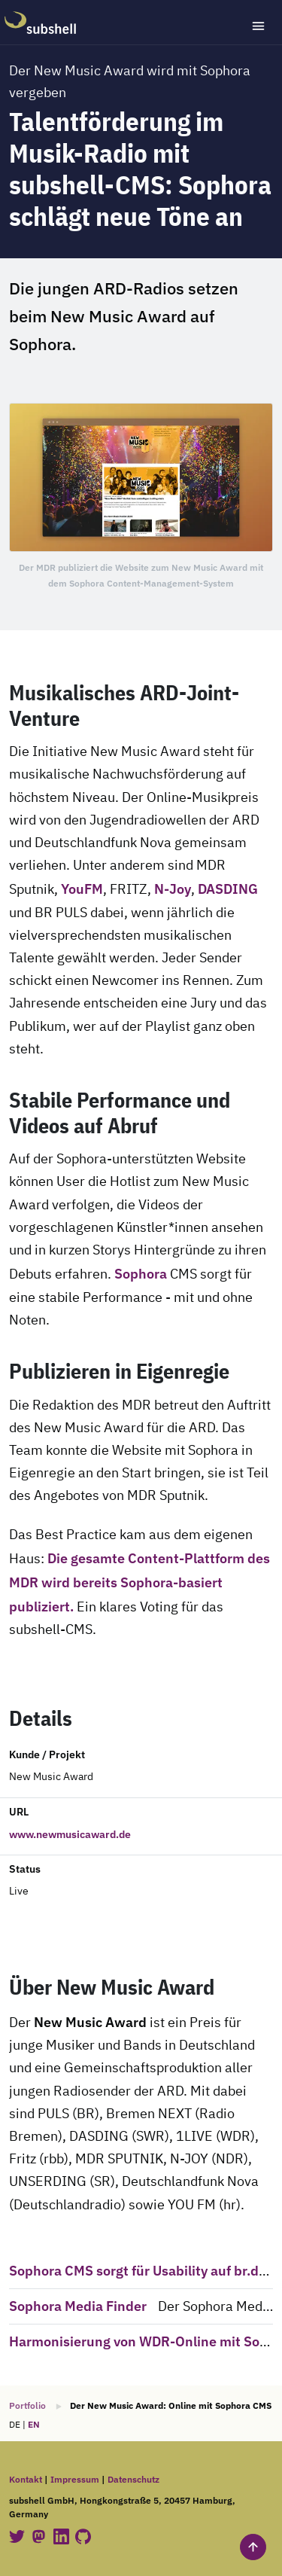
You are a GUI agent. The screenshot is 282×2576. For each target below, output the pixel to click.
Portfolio (27, 2405)
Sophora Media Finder (78, 2306)
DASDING (228, 888)
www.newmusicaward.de (70, 1834)
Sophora (140, 1273)
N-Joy (172, 888)
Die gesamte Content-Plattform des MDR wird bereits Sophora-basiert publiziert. (139, 1582)
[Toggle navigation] (258, 26)
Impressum (74, 2479)
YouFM (82, 888)
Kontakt (25, 2479)
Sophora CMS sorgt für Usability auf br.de (137, 2270)
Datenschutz (133, 2479)
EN (34, 2424)
